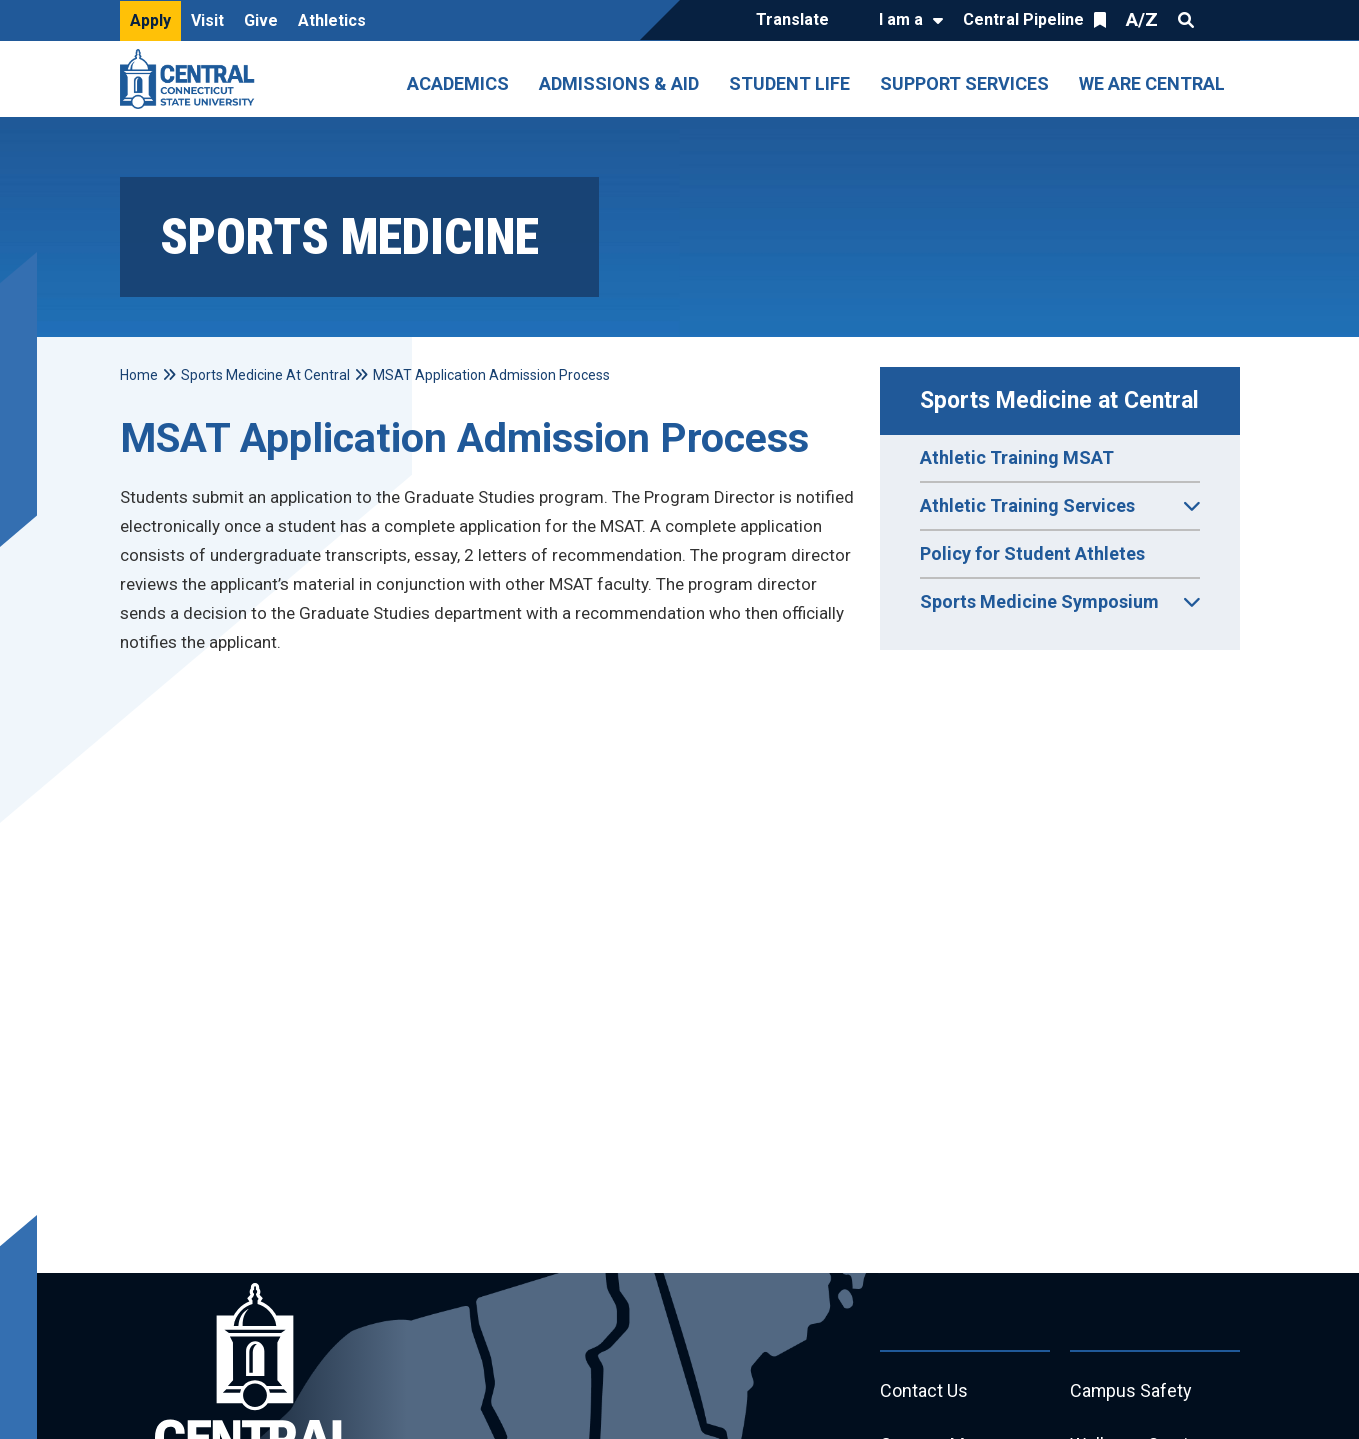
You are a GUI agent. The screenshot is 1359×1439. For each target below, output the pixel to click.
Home (139, 375)
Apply (150, 20)
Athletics (332, 20)
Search (1186, 20)
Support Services (964, 83)
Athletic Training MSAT (1017, 457)
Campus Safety (1131, 1391)
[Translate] (797, 21)
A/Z (1142, 19)
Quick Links (1222, 20)
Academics (458, 83)
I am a (901, 19)
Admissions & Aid (619, 83)
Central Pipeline (1023, 19)
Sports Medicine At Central (265, 375)
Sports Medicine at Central (1059, 400)
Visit (207, 20)
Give (261, 20)
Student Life (789, 83)
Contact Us (924, 1391)
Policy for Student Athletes (1032, 553)
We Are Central (1152, 83)
